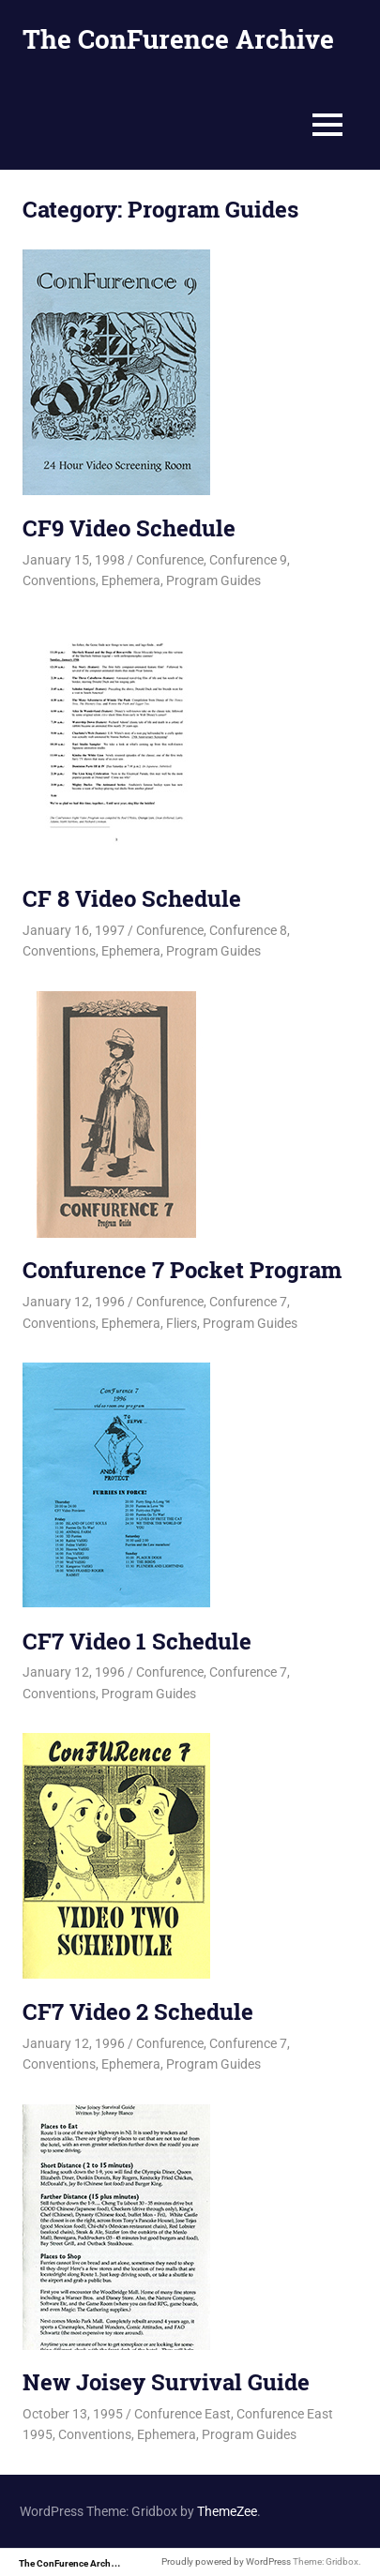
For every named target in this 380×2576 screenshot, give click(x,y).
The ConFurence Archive (178, 39)
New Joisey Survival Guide (166, 2382)
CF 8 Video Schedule (132, 898)
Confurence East (182, 2413)
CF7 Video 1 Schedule (137, 1641)
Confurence (170, 559)
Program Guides (213, 580)
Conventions (59, 580)
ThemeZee (227, 2511)
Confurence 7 (248, 1301)
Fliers (181, 1323)
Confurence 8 (248, 930)
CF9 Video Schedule (129, 528)
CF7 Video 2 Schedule (138, 2011)
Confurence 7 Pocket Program (182, 1270)
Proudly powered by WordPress (226, 2561)
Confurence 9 (248, 559)
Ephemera (130, 580)
